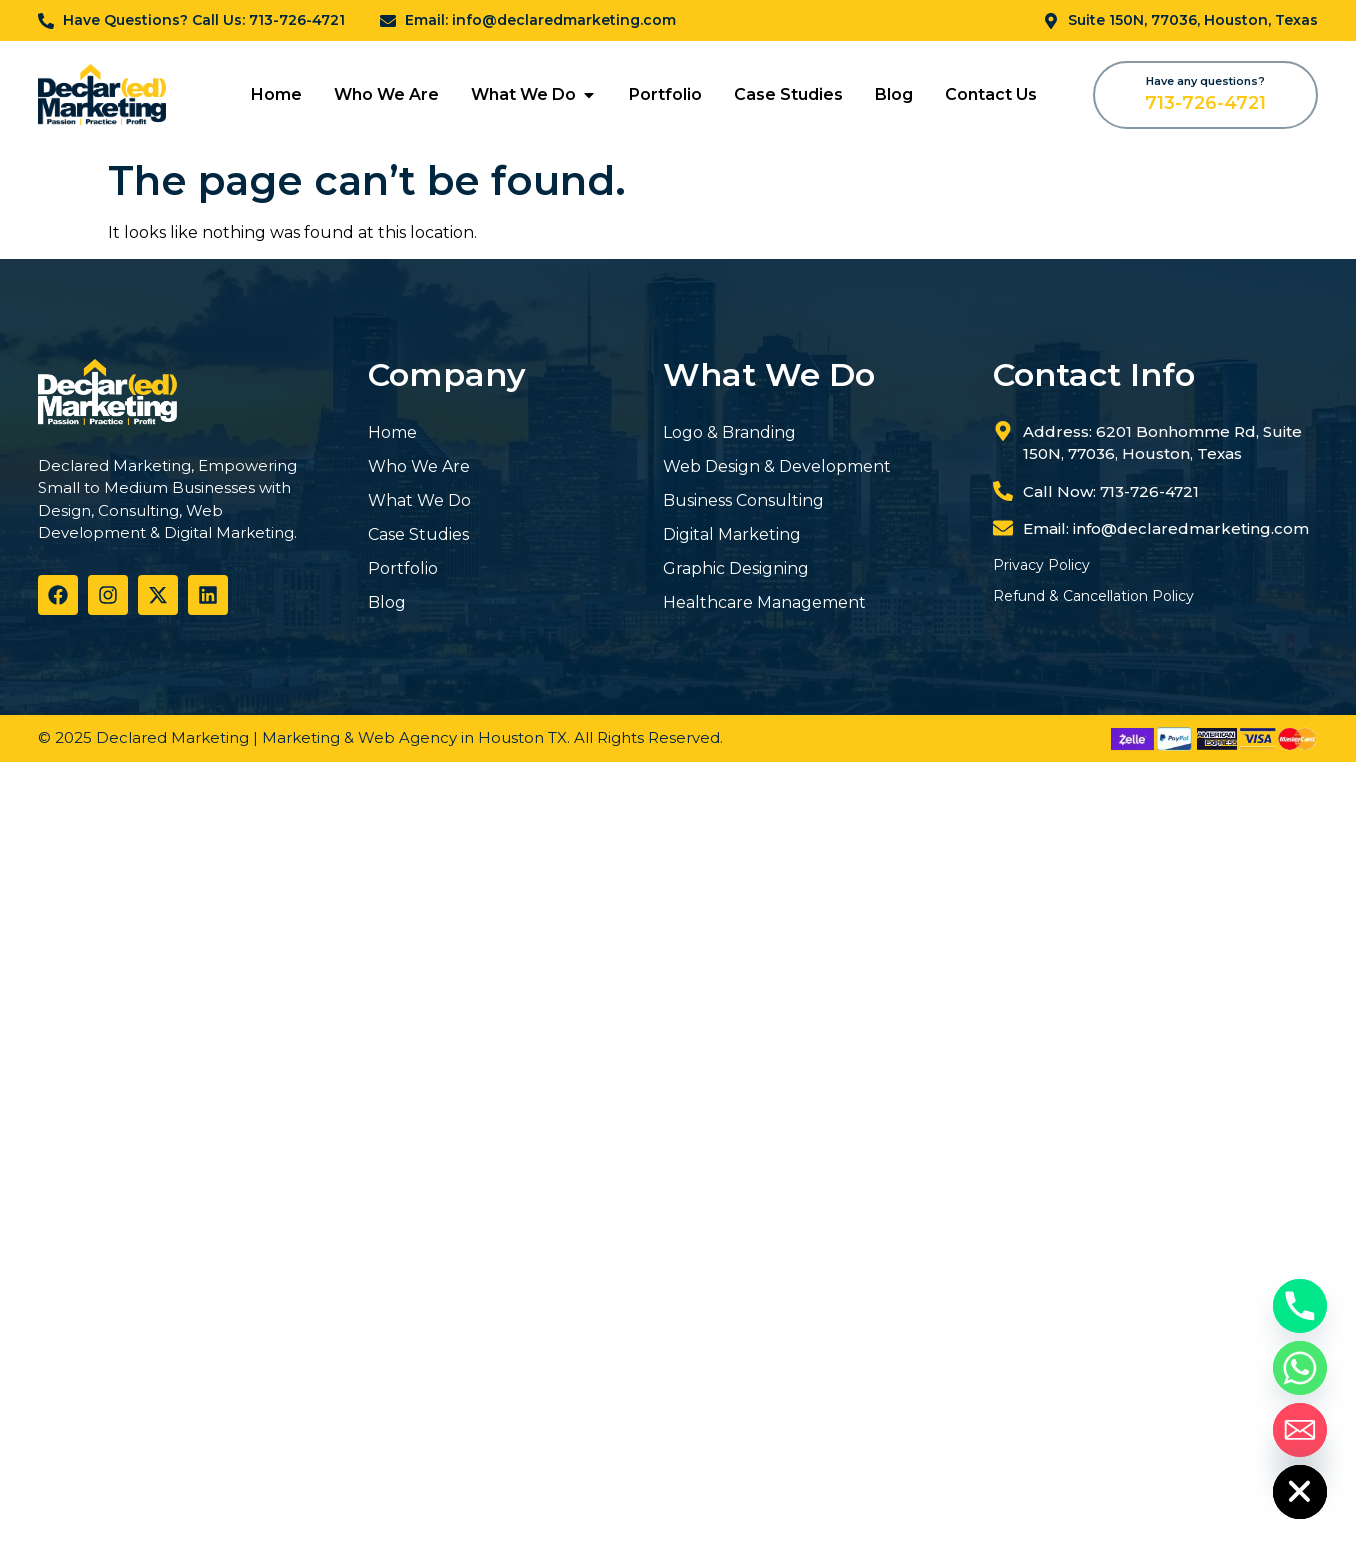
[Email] (1300, 1430)
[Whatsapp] (1300, 1368)
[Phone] (1300, 1306)
